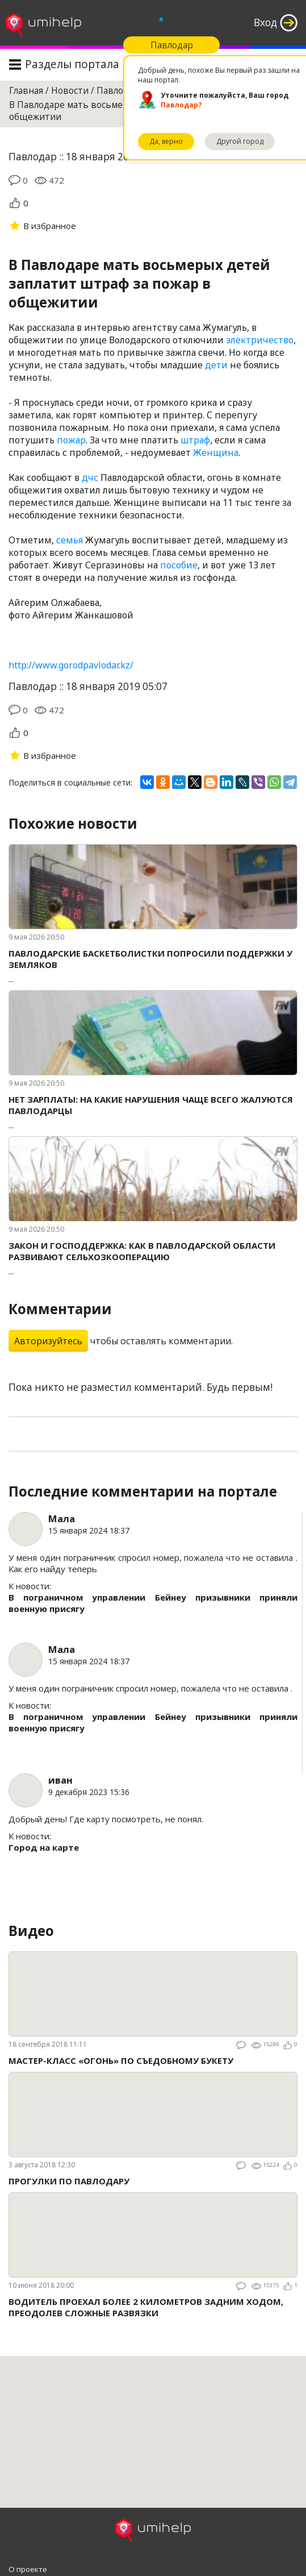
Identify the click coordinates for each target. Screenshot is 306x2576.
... (153, 966)
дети (216, 365)
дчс (90, 477)
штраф (195, 440)
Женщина (215, 452)
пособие (179, 565)
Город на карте (44, 1847)
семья (69, 540)
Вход (265, 22)
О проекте (28, 2569)
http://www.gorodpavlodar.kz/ (71, 665)
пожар (71, 440)
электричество (260, 340)
